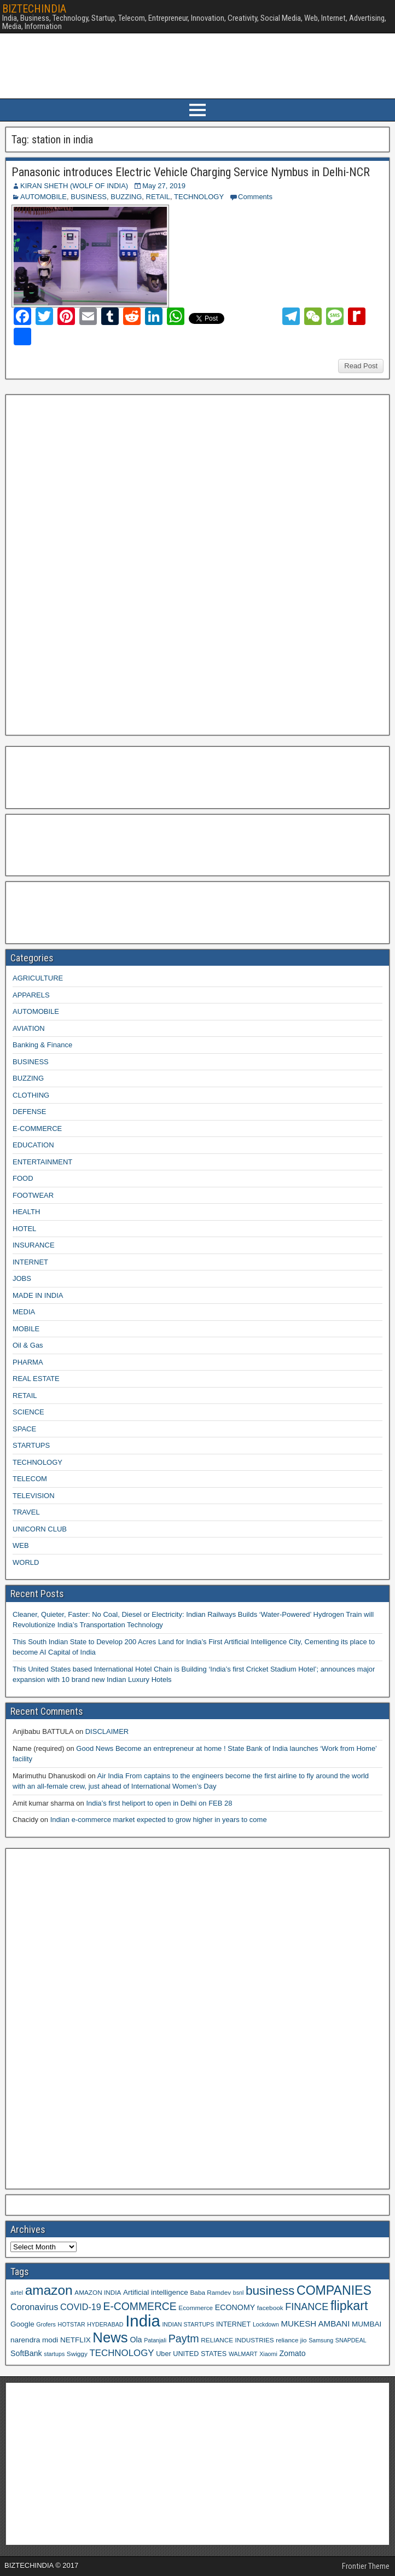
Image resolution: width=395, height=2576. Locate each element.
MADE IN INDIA (38, 1295)
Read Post (360, 366)
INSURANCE (34, 1245)
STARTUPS (31, 1445)
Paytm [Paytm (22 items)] (184, 2339)
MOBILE (26, 1329)
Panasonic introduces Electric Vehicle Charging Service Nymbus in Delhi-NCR (190, 172)
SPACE (24, 1429)
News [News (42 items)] (109, 2337)
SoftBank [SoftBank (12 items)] (26, 2353)
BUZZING (126, 197)
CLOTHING (31, 1095)
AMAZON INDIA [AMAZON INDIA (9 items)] (97, 2292)
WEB (21, 1545)
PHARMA (28, 1362)
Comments (255, 197)
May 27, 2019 (163, 186)
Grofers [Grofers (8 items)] (46, 2324)
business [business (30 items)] (270, 2290)
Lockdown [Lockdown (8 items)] (266, 2324)
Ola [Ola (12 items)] (136, 2339)
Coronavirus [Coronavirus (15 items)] (34, 2307)
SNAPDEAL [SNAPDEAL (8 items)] (351, 2340)
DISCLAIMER (107, 1731)
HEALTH (26, 1212)
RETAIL (158, 197)
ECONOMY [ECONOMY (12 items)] (235, 2307)
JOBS (22, 1278)
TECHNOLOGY (199, 197)
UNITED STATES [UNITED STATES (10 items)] (199, 2354)
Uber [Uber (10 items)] (163, 2354)
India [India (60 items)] (142, 2321)
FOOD (23, 1178)
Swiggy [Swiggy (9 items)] (77, 2353)
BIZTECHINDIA (34, 8)
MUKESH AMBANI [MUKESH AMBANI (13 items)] (315, 2323)
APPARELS (31, 995)
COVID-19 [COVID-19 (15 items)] (80, 2307)
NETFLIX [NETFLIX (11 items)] (75, 2340)
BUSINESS (89, 197)
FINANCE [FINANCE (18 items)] (306, 2306)
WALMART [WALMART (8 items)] (243, 2354)
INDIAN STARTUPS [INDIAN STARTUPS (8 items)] (188, 2324)
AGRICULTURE (38, 978)
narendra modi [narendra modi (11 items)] (34, 2340)
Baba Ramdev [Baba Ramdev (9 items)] (210, 2292)
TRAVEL (26, 1512)
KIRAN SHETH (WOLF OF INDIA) (74, 186)
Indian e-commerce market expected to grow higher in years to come (158, 1819)
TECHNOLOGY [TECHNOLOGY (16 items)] (121, 2353)
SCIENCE (28, 1412)
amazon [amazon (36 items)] (49, 2290)
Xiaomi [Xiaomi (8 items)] (268, 2354)
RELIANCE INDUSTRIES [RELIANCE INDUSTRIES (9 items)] (237, 2339)
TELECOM (30, 1479)
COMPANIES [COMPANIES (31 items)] (334, 2290)
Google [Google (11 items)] (22, 2324)
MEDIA (24, 1312)
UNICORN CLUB (40, 1529)
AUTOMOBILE (43, 197)
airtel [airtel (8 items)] (16, 2292)
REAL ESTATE (36, 1378)
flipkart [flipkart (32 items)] (349, 2306)
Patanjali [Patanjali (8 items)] (155, 2340)
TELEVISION (34, 1496)
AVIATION (29, 1028)
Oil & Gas (28, 1345)
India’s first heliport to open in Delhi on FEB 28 (159, 1803)
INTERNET (30, 1262)
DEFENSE (29, 1111)
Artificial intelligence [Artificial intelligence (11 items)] (155, 2292)
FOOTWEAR (33, 1195)
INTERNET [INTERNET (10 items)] (233, 2324)
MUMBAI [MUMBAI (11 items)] (366, 2324)
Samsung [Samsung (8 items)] (321, 2340)
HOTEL (24, 1229)
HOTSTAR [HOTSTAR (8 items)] (71, 2324)
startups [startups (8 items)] (54, 2354)
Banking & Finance (42, 1045)
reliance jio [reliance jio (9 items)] (291, 2339)
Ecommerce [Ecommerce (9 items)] (195, 2307)
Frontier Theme (366, 2566)
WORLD (26, 1562)
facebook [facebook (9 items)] (270, 2307)
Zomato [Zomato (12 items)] (292, 2353)
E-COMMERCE (37, 1128)
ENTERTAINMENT (42, 1162)
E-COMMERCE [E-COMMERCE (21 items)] (140, 2306)
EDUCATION (33, 1145)
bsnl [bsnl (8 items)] (238, 2292)
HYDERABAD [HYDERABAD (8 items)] (105, 2324)
